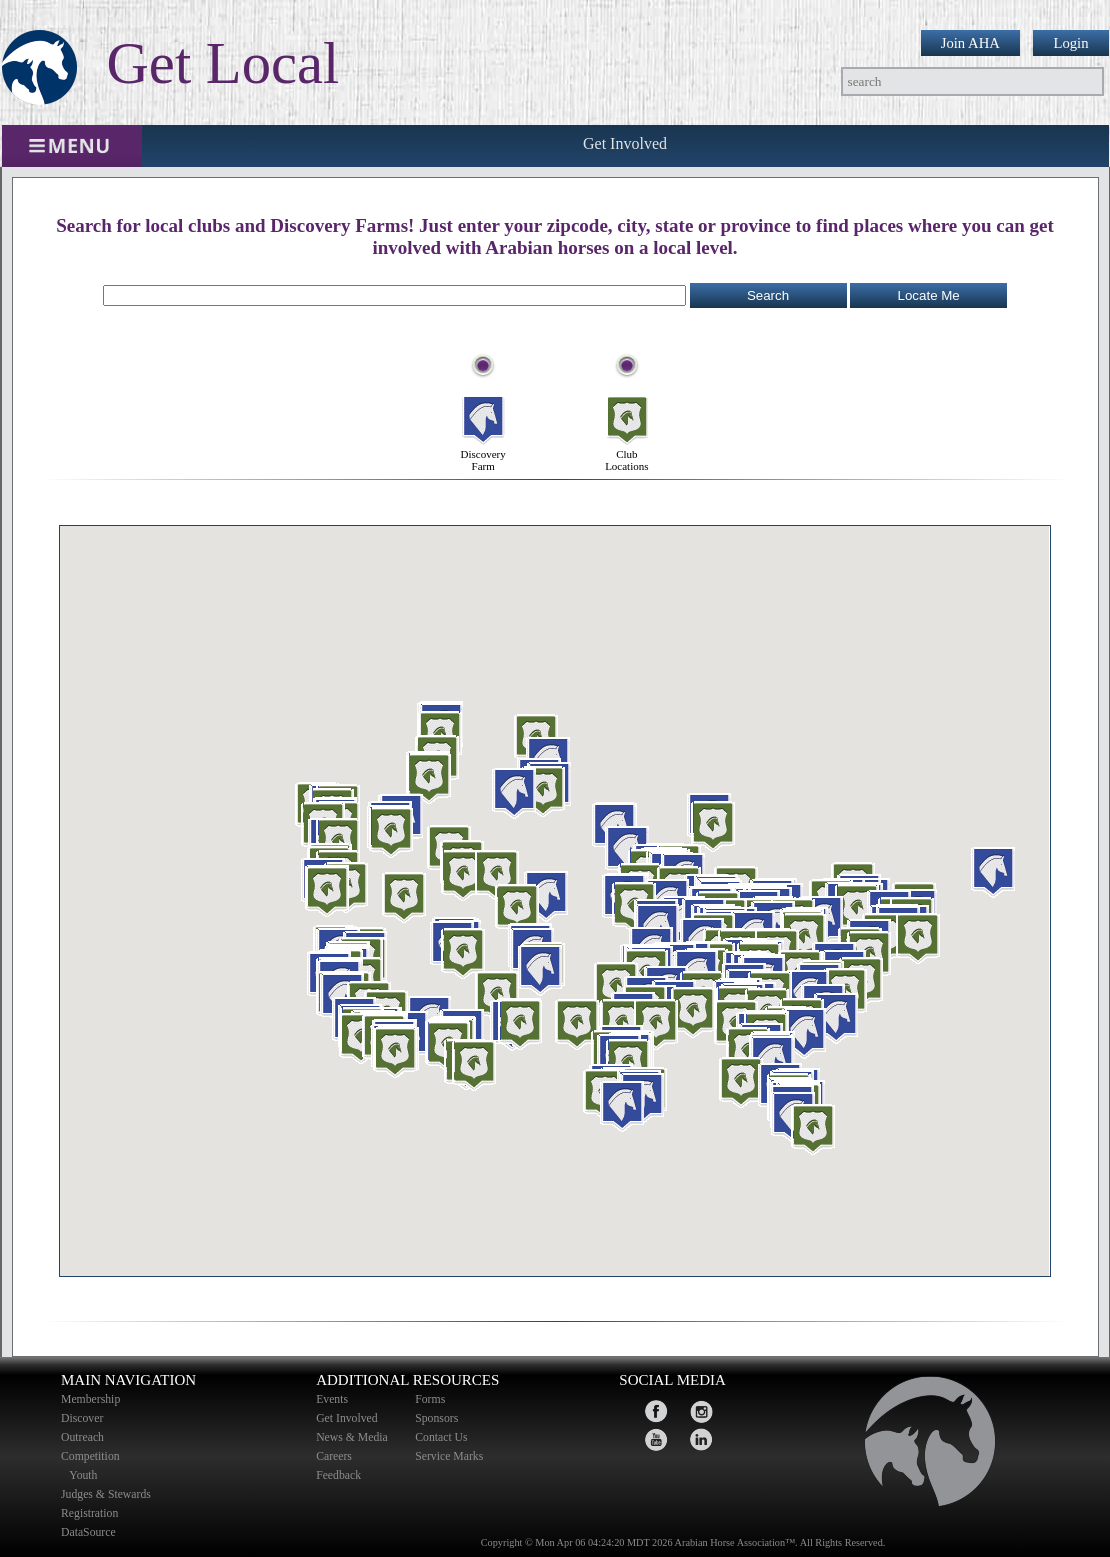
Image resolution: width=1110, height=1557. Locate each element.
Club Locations (627, 405)
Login (1070, 43)
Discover (82, 1418)
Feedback (338, 1475)
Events (332, 1399)
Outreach (82, 1437)
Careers (334, 1456)
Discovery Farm (483, 405)
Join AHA (970, 43)
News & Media (352, 1437)
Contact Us (441, 1437)
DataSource (88, 1532)
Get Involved (625, 143)
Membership (90, 1399)
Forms (430, 1399)
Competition (90, 1456)
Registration (89, 1513)
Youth (85, 1475)
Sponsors (436, 1418)
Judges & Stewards (106, 1494)
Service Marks (449, 1456)
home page (921, 1447)
